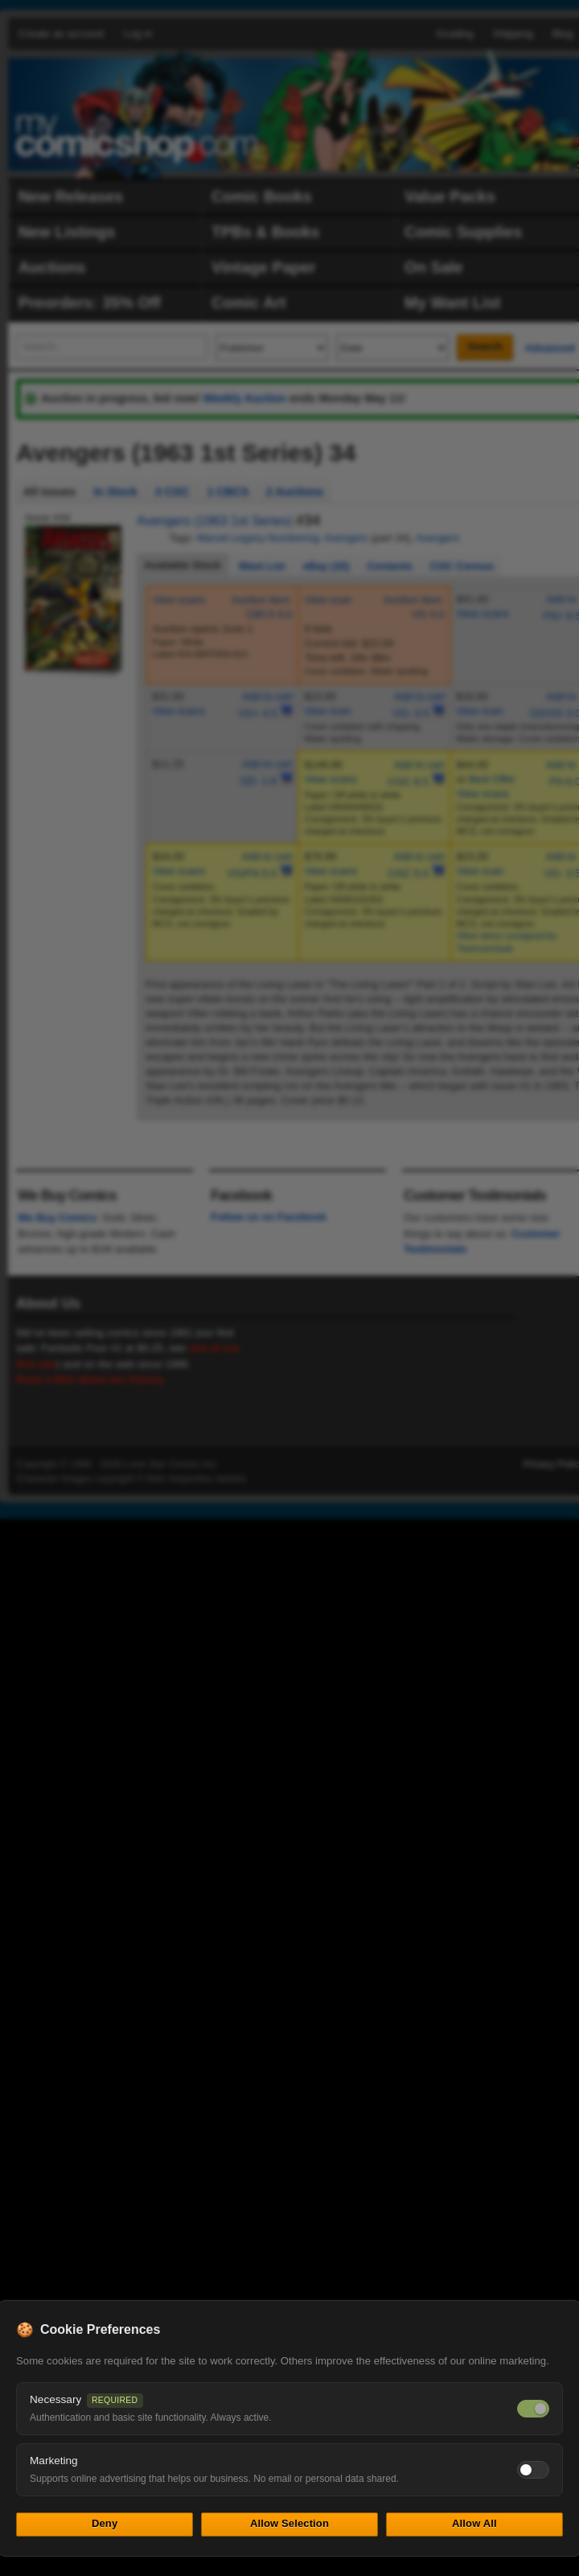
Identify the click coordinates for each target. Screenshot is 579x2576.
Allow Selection (289, 2523)
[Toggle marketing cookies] (533, 2470)
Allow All (474, 2523)
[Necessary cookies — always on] (533, 2409)
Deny (104, 2523)
